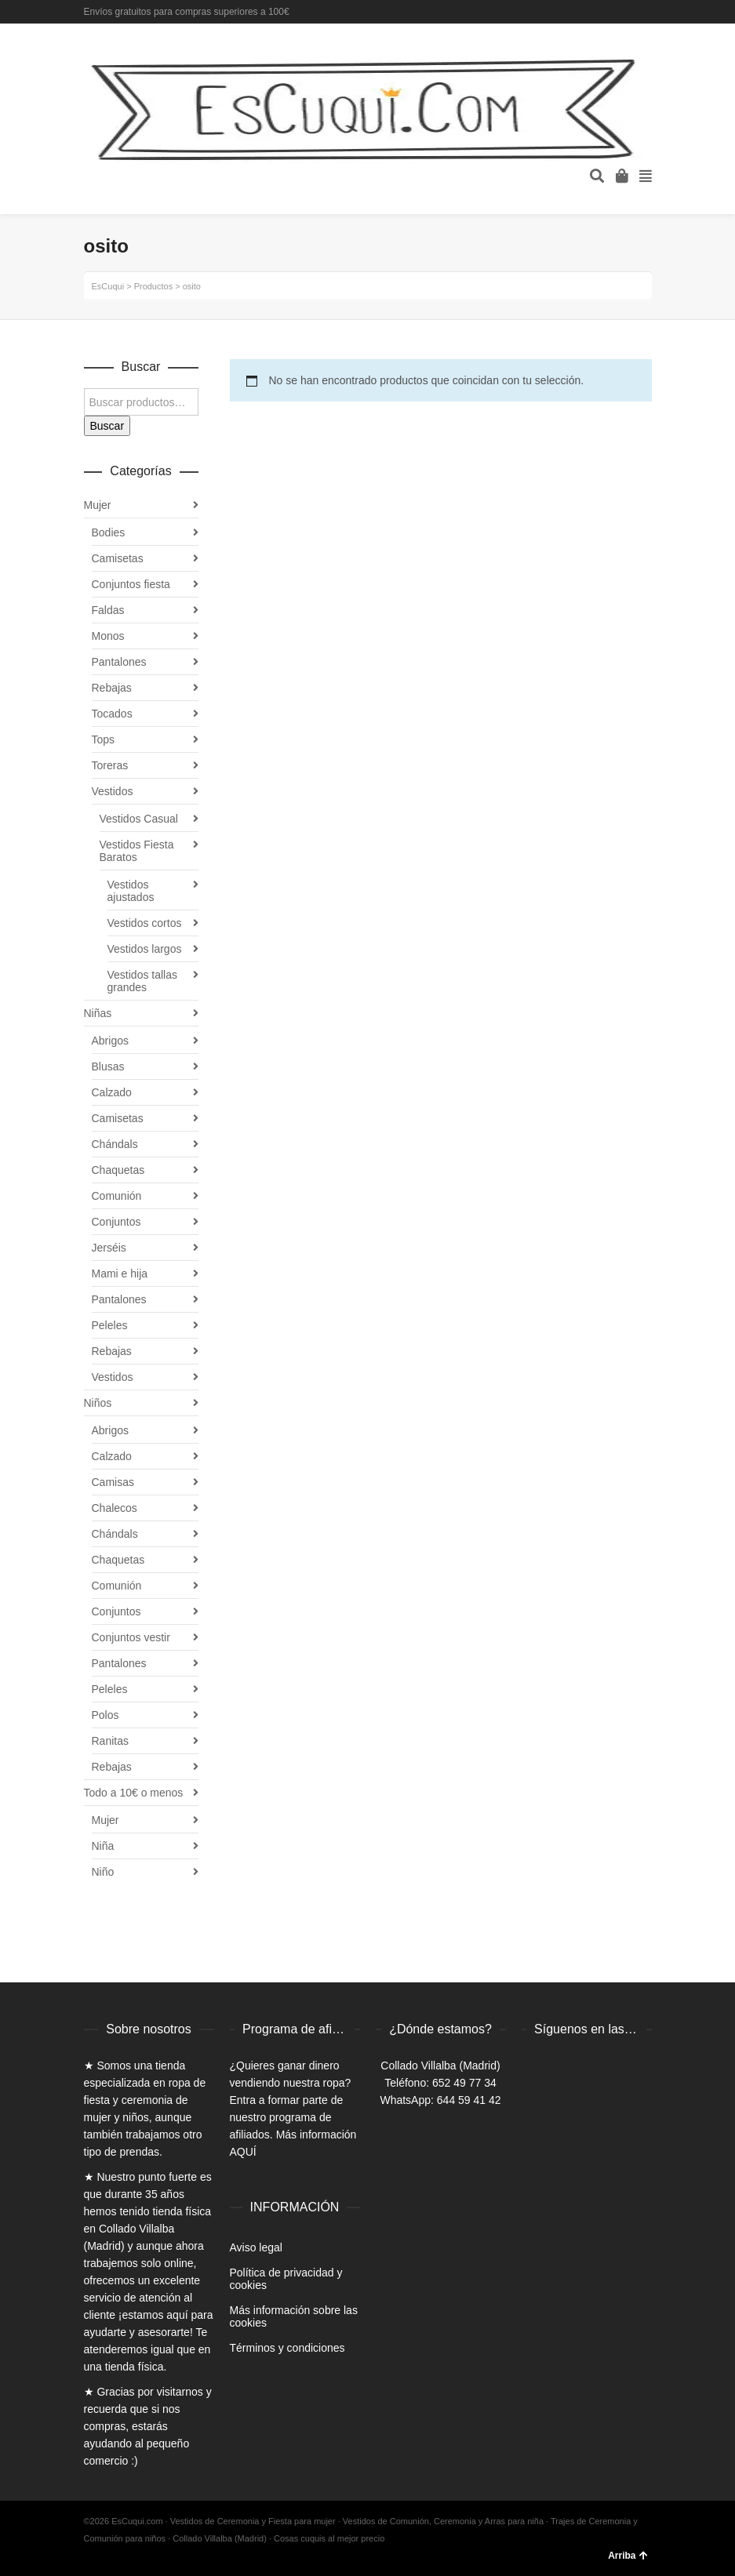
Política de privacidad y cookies (286, 2278)
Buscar (107, 426)
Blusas (108, 1066)
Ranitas (110, 1741)
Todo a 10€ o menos (134, 1792)
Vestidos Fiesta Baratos (137, 850)
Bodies (109, 532)
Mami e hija (120, 1273)
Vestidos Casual (139, 818)
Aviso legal (256, 2247)
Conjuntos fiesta (131, 584)
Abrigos (110, 1040)
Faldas (108, 610)
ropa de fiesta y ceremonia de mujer (145, 2100)
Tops (103, 739)
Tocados (112, 713)
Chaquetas (118, 1170)
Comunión (117, 1196)
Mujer (97, 505)
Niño (103, 1872)
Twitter (627, 11)
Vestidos (112, 791)
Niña (103, 1846)
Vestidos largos (144, 949)
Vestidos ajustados (131, 890)
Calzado (112, 1092)
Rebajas (112, 687)
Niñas (98, 1013)
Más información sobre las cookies (294, 2316)
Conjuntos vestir (131, 1637)
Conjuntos (116, 1221)
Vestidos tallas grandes (142, 981)
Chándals (115, 1144)
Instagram (650, 11)
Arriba (627, 2555)
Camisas (113, 1482)
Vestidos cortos (144, 923)
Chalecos (114, 1508)
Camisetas (118, 558)
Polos (105, 1715)
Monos (108, 636)
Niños (98, 1403)
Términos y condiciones (287, 2348)
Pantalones (119, 662)
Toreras (110, 765)
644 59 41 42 (469, 2100)
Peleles (110, 1325)
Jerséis (109, 1247)
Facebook (604, 11)
